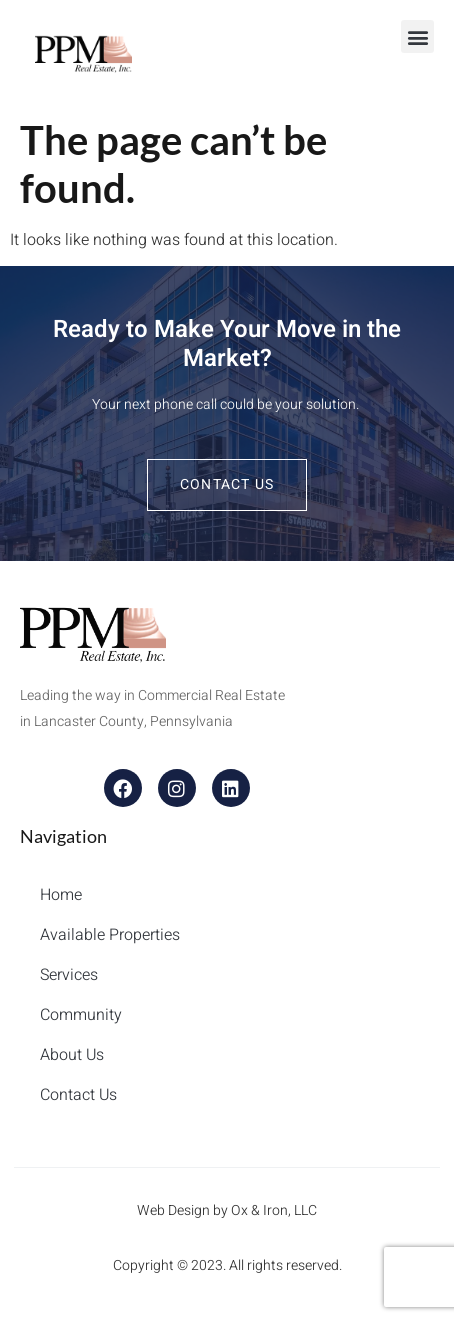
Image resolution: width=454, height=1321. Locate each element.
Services (69, 975)
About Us (72, 1055)
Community (81, 1015)
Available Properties (110, 935)
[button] (417, 36)
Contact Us (78, 1095)
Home (61, 895)
